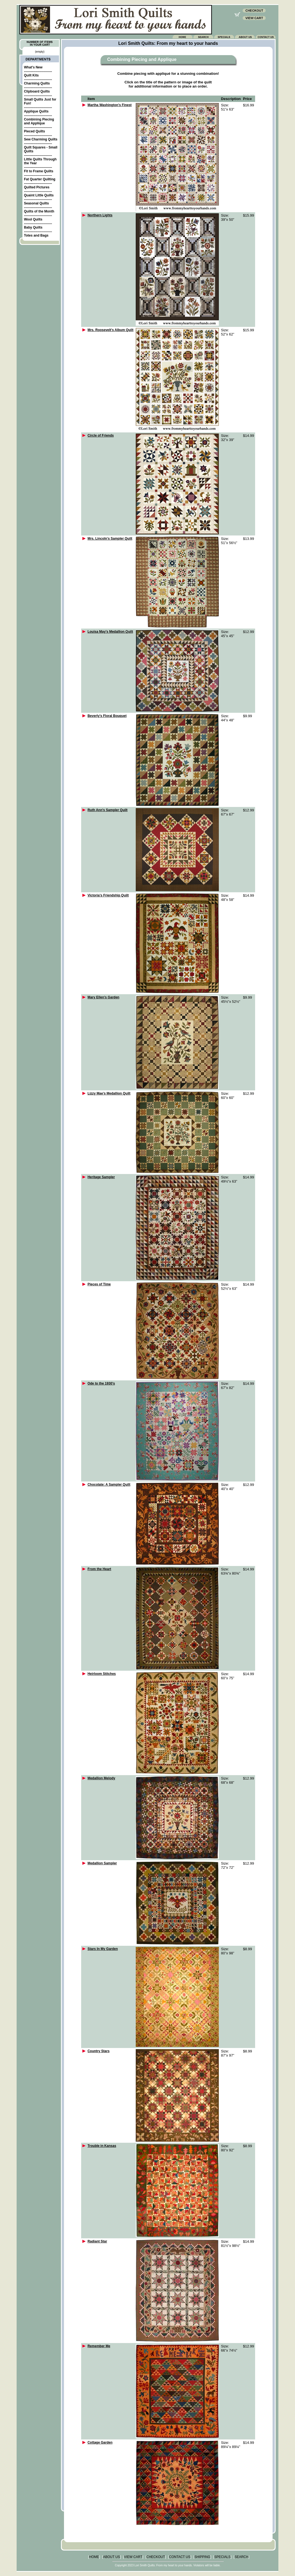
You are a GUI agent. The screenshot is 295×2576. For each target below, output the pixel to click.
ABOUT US (111, 2557)
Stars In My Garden (103, 1949)
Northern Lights (100, 215)
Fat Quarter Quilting (39, 179)
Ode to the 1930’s (101, 1383)
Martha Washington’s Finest (110, 105)
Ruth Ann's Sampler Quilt (107, 810)
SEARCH (241, 2557)
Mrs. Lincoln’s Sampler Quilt (110, 538)
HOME (94, 2557)
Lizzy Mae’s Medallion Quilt (109, 1093)
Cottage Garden (100, 2442)
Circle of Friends (101, 435)
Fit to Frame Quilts (38, 171)
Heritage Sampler (101, 1177)
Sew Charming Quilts (40, 139)
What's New (33, 67)
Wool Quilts (33, 219)
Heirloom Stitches (102, 1674)
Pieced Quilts (34, 131)
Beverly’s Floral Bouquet (107, 716)
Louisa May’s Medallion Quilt (110, 632)
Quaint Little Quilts (38, 195)
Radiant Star (97, 2241)
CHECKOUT (156, 2557)
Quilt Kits (31, 75)
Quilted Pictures (36, 187)
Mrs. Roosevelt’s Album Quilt (111, 330)
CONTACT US (179, 2557)
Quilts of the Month (39, 211)
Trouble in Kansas (102, 2146)
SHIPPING (202, 2557)
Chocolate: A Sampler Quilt (109, 1484)
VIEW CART (133, 2557)
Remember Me (99, 2346)
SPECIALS (222, 2557)
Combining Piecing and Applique (39, 121)
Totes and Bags (36, 235)
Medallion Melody (101, 1778)
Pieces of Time (99, 1284)
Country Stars (98, 2051)
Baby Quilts (33, 227)
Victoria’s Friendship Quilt (108, 895)
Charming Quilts (37, 83)
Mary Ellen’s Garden (103, 997)
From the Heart (99, 1569)
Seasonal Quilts (36, 203)
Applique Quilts (36, 111)
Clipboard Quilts (37, 91)
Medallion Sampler (102, 1863)
